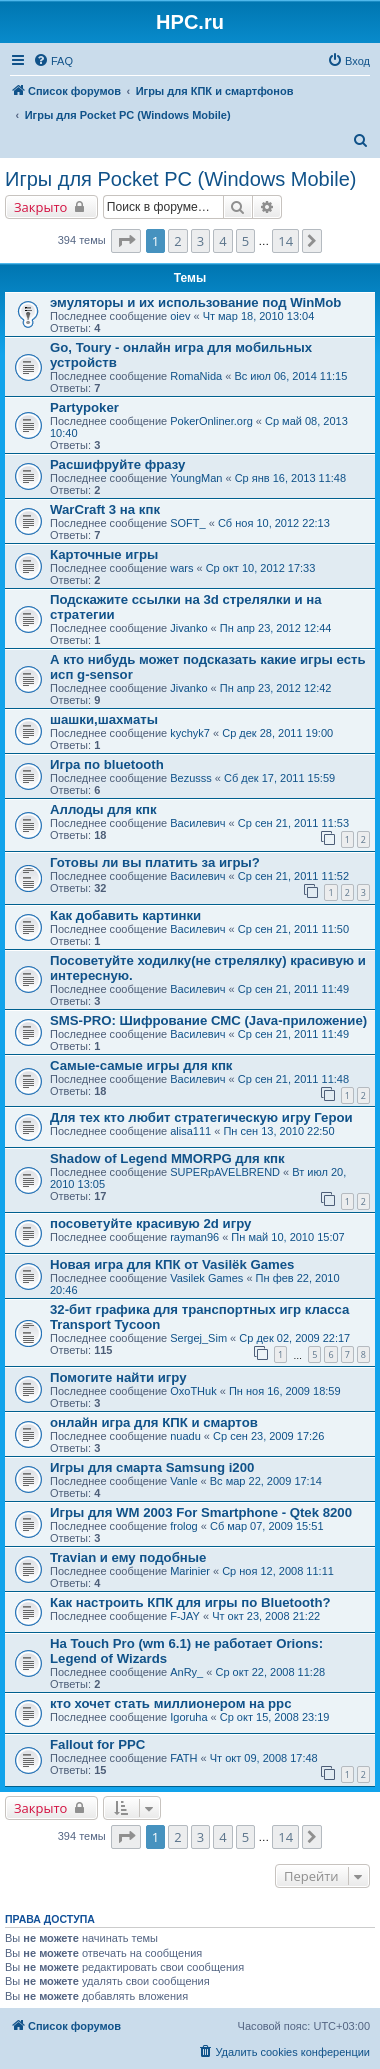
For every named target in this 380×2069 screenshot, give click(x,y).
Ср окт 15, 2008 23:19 (275, 1717)
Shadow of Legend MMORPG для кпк (167, 1158)
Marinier (190, 1571)
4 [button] (222, 241)
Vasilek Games (206, 1278)
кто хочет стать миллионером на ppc (170, 1703)
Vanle (183, 1481)
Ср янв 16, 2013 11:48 (290, 478)
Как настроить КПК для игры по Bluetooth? (190, 1602)
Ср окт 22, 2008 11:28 (270, 1672)
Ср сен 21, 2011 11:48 (293, 1079)
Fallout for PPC (97, 1744)
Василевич (197, 823)
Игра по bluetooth (107, 764)
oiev (180, 316)
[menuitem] (53, 61)
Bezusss (191, 778)
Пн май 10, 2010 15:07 (287, 1237)
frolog (184, 1526)
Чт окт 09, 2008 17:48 (264, 1758)
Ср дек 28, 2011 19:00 (277, 733)
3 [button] (200, 241)
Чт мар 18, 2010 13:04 (259, 316)
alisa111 (190, 1131)
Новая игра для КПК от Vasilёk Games (172, 1264)
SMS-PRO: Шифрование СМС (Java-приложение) (208, 1020)
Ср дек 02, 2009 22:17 (294, 1338)
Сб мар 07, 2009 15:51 (267, 1526)
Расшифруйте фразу (117, 464)
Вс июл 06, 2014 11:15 (290, 376)
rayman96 (194, 1237)
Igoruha (188, 1717)
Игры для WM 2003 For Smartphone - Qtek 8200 (201, 1512)
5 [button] (245, 241)
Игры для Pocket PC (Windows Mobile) (180, 179)
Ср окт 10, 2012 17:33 (261, 568)
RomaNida (196, 376)
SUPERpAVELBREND (225, 1172)
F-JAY (185, 1616)
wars (181, 568)
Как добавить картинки (125, 915)
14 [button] (285, 241)
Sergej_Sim (198, 1338)
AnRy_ (186, 1672)
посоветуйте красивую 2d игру (150, 1223)
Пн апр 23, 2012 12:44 (276, 628)
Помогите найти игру (118, 1377)
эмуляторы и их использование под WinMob (195, 302)
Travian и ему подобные (128, 1557)
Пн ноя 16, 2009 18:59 (285, 1391)
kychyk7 (190, 733)
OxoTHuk (193, 1391)
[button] (126, 241)
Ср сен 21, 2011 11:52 (293, 876)
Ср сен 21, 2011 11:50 (293, 929)
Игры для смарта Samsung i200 (152, 1467)
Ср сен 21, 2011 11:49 (293, 989)
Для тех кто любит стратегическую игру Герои (201, 1117)
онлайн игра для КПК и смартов (154, 1422)
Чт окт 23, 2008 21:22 (266, 1616)
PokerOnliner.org (211, 421)
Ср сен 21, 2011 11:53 (293, 823)
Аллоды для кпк (103, 809)
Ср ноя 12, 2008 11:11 (278, 1571)
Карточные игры (104, 554)
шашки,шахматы (104, 719)
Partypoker (84, 407)
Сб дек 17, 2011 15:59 (279, 778)
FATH (183, 1758)
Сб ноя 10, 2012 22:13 (274, 523)
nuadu (185, 1436)
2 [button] (177, 241)
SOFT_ (187, 523)
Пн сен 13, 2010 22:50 (278, 1131)
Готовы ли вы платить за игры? (155, 862)
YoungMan (196, 478)
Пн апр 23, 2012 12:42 (276, 688)
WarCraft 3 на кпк (105, 509)
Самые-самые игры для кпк (141, 1065)
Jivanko (188, 628)
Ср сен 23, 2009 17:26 (268, 1436)
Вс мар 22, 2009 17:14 (266, 1481)
